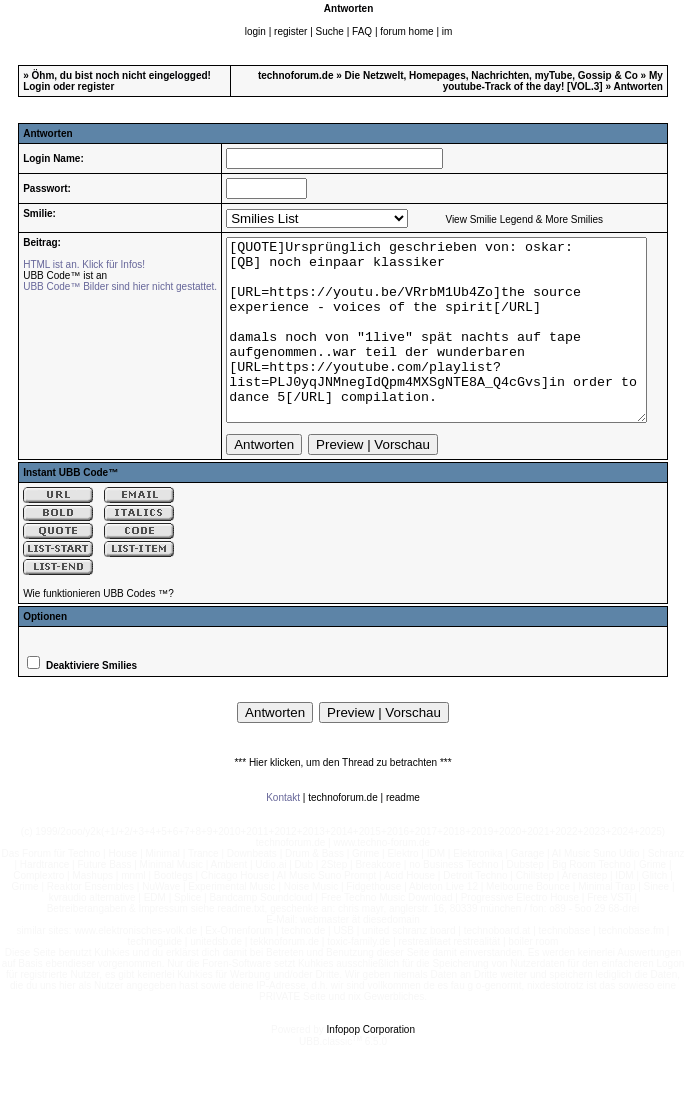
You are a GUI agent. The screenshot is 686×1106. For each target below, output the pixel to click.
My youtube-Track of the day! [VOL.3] (553, 81)
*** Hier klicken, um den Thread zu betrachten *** (342, 798)
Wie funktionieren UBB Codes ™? (98, 629)
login (255, 31)
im (447, 31)
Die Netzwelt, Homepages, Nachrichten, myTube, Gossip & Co (491, 75)
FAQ (362, 31)
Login (36, 86)
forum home (406, 31)
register (290, 31)
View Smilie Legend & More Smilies (507, 219)
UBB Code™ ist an (48, 275)
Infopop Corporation (371, 1065)
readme (403, 833)
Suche (330, 31)
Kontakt (283, 833)
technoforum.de (296, 75)
